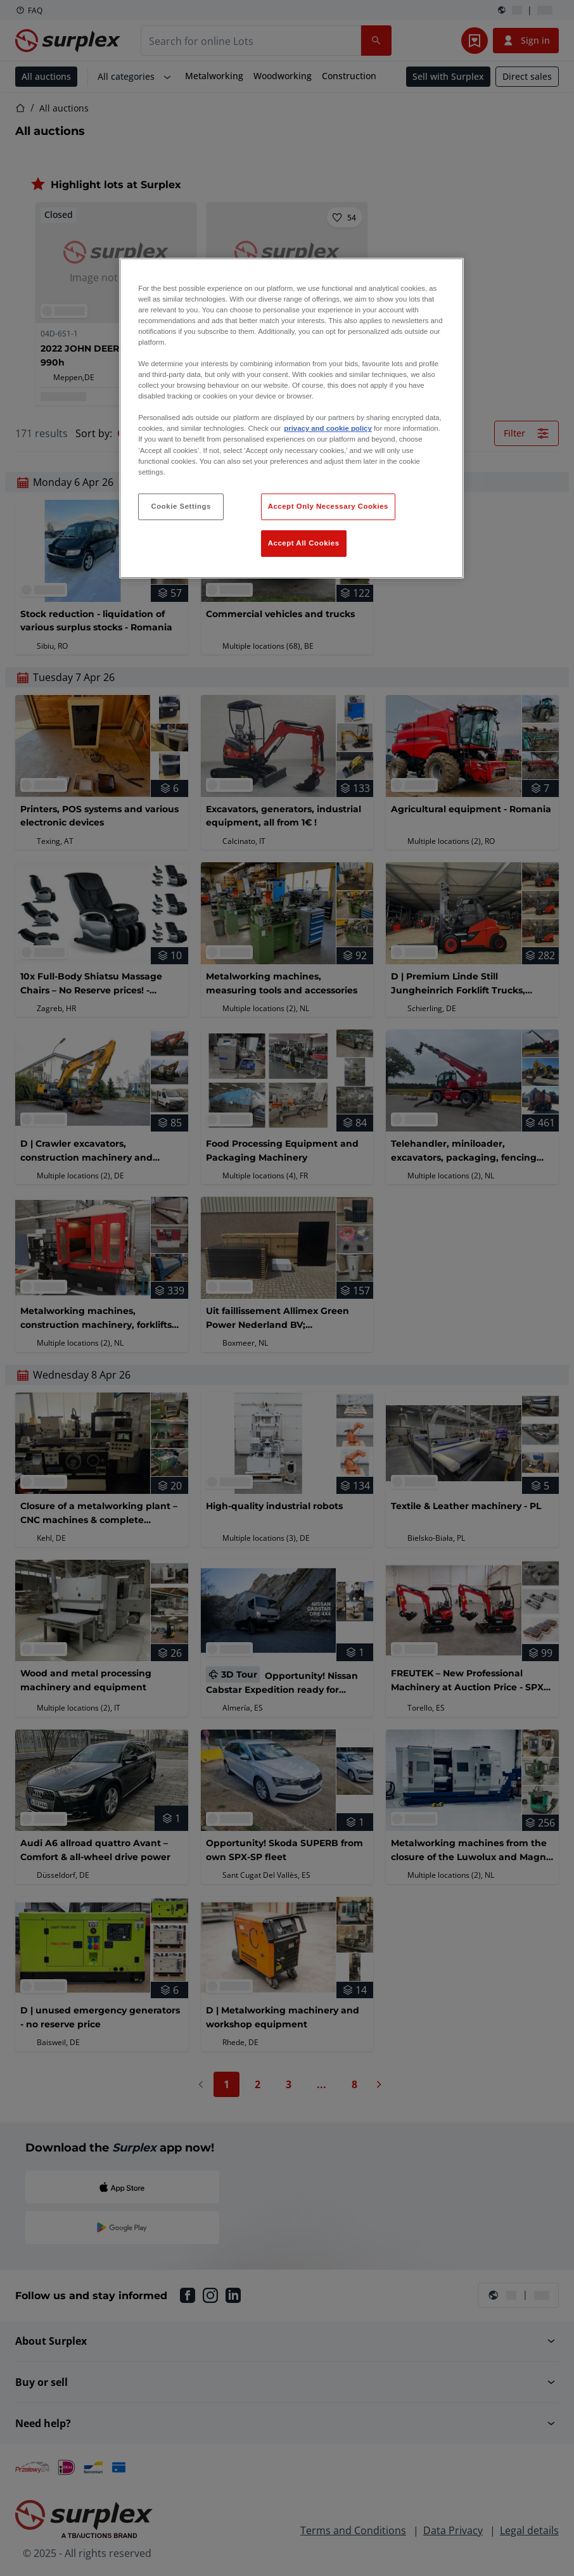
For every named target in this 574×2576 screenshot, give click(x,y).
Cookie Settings (181, 506)
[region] (291, 418)
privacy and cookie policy (327, 428)
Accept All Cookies (304, 543)
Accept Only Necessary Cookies (328, 506)
